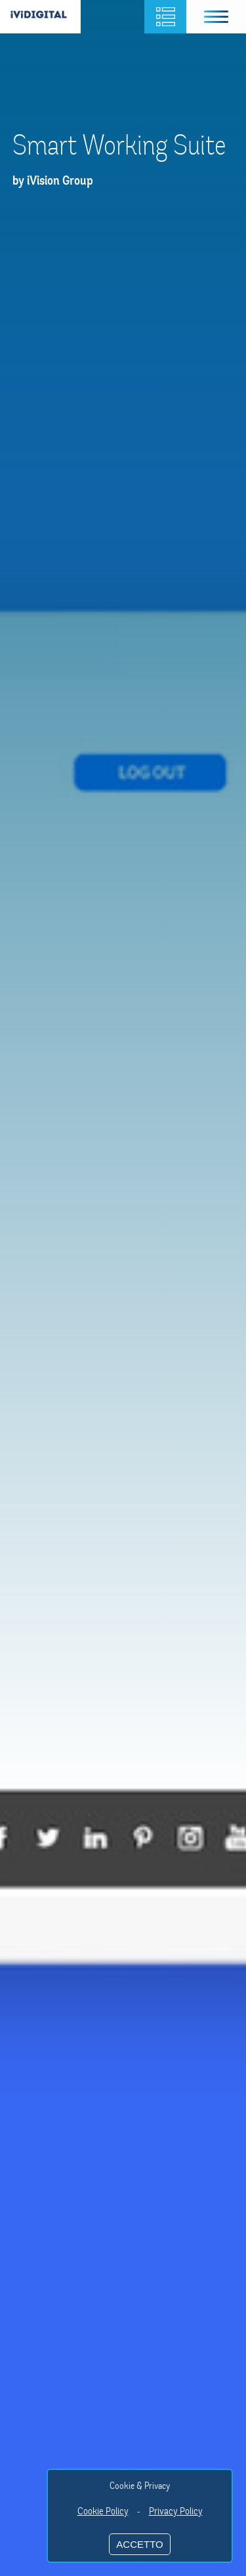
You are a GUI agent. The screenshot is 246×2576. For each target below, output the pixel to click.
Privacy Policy (176, 2511)
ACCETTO (139, 2544)
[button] (216, 16)
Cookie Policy (103, 2511)
